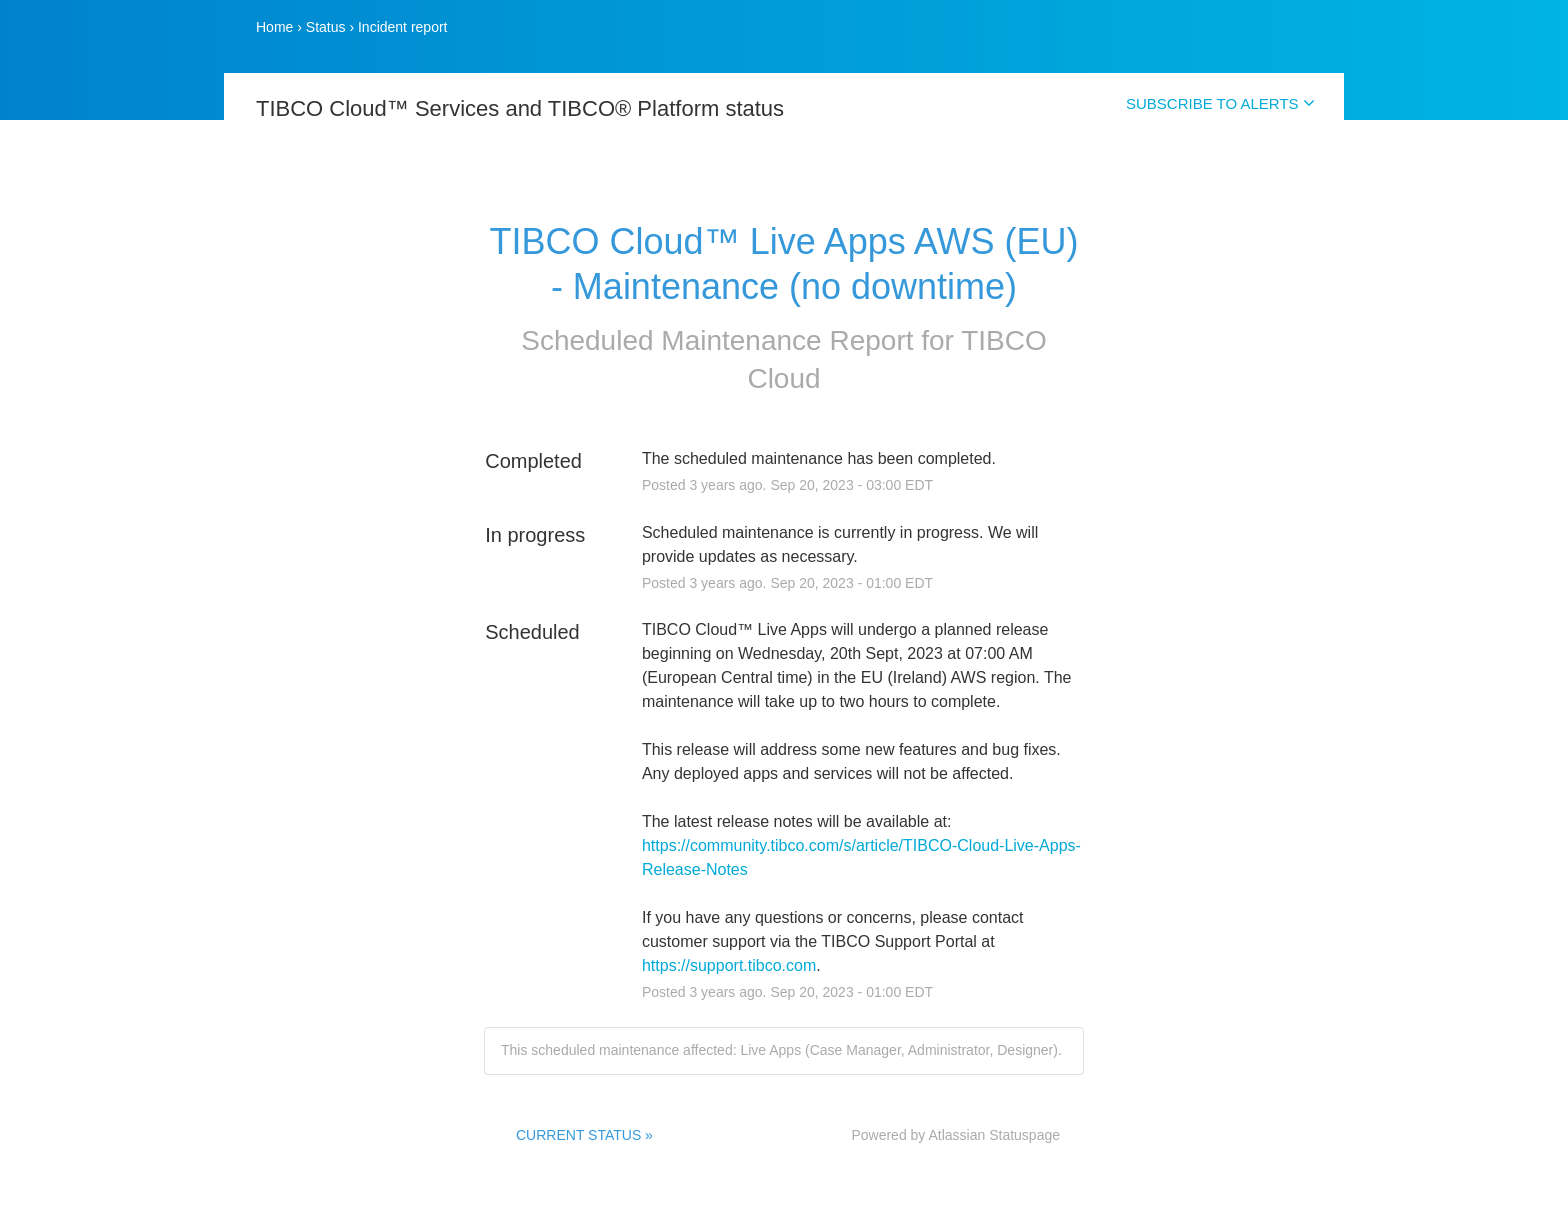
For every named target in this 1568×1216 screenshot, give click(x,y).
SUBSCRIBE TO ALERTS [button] (1220, 103)
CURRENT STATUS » (584, 1135)
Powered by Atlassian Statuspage (955, 1135)
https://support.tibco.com (729, 965)
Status (326, 27)
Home (274, 27)
